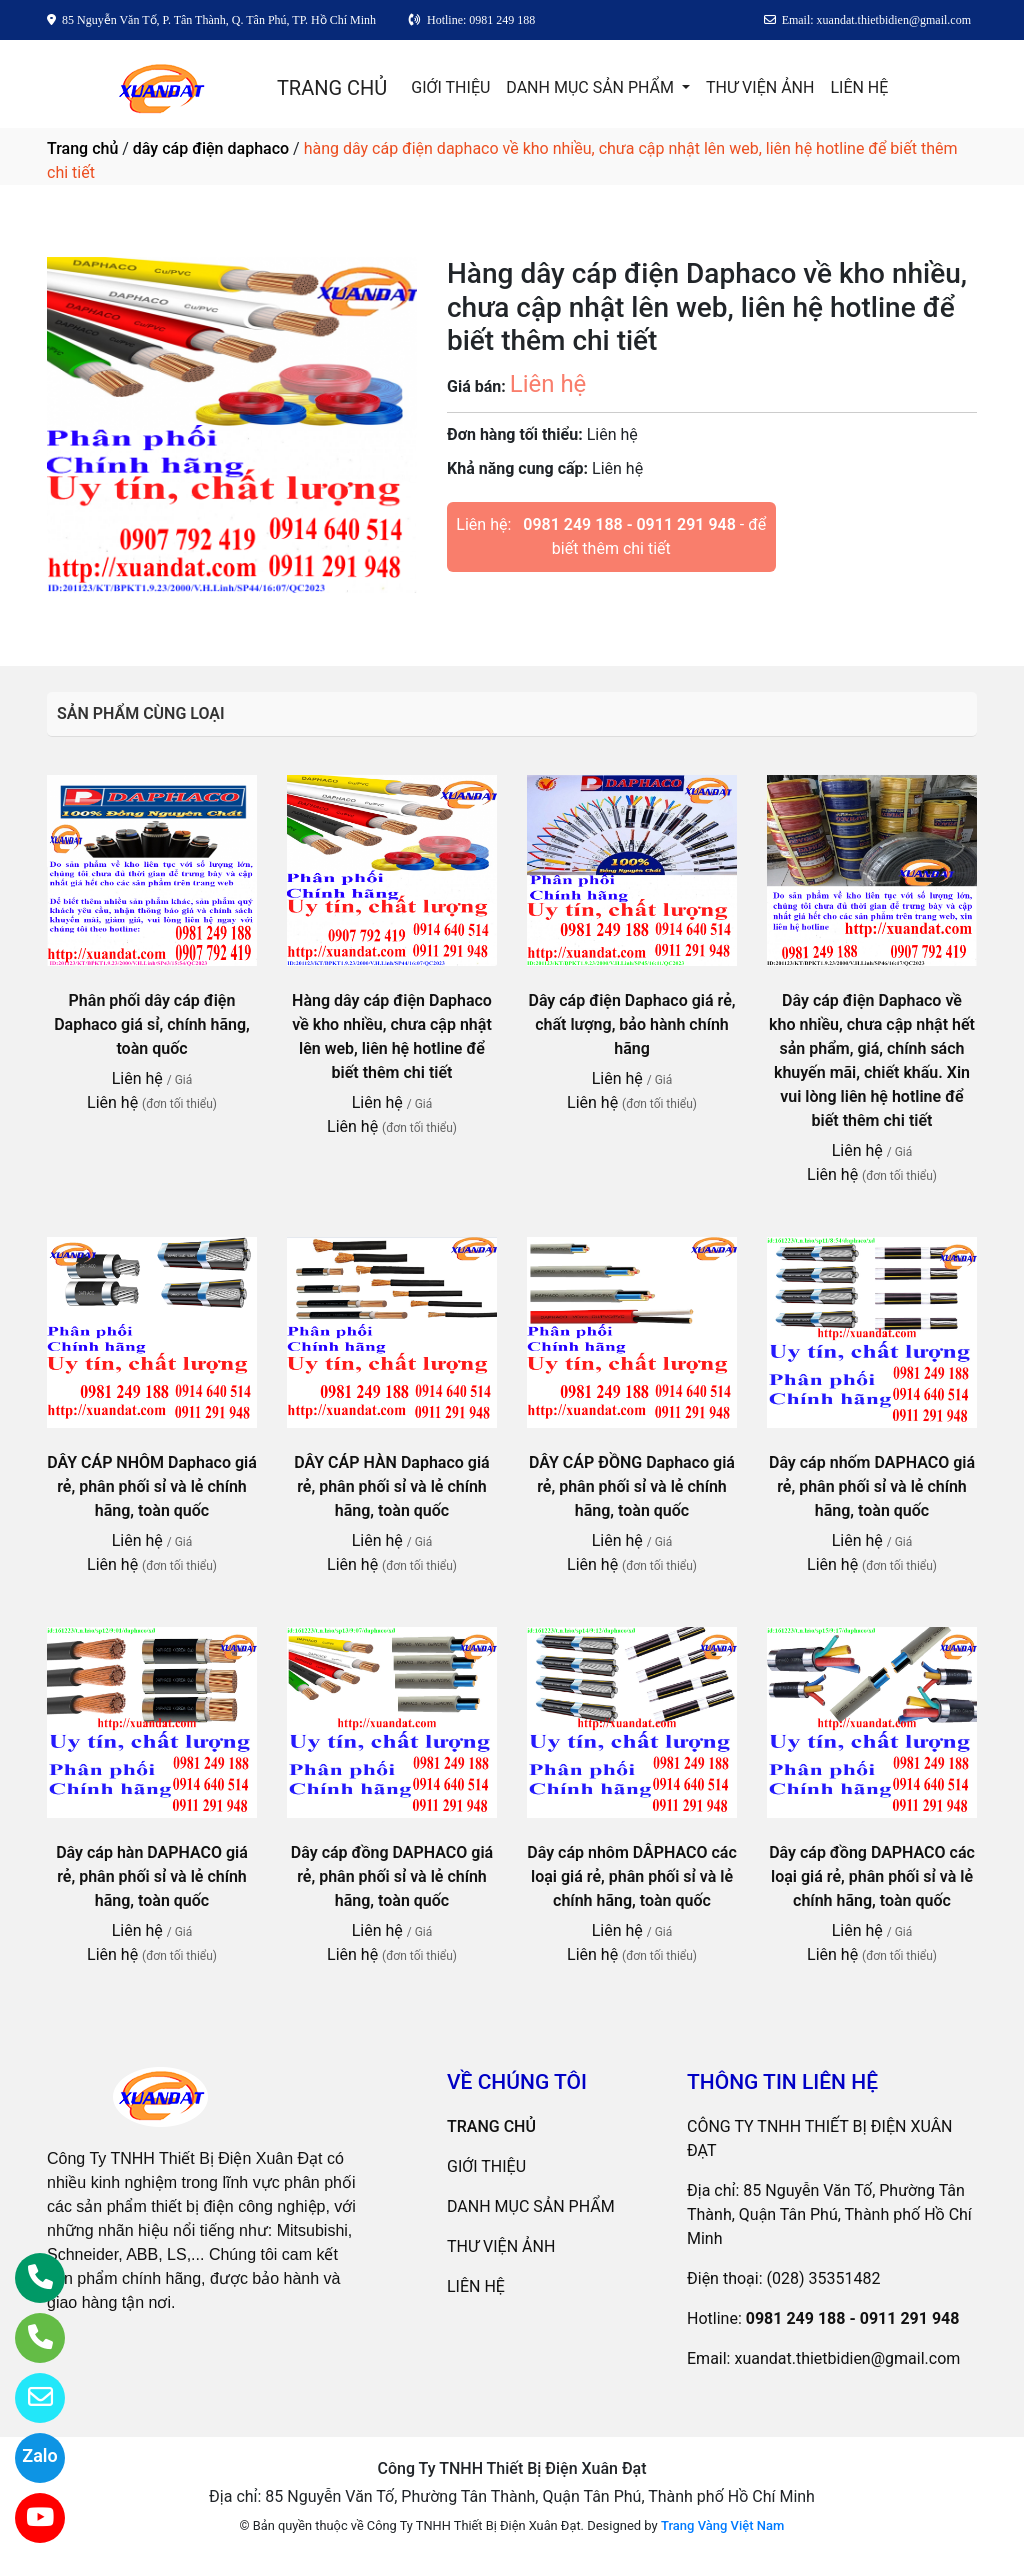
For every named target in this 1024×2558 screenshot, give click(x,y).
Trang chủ (82, 148)
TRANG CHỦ (332, 88)
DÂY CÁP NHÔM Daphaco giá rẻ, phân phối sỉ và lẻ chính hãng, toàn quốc (152, 1486)
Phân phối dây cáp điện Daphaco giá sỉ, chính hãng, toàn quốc (152, 1024)
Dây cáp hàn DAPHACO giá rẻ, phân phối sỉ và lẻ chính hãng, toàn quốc (152, 1876)
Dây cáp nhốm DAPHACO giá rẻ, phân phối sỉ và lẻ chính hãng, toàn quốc (872, 1486)
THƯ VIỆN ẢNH (760, 87)
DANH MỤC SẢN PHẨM (592, 87)
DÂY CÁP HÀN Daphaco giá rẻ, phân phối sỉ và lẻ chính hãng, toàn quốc (391, 1486)
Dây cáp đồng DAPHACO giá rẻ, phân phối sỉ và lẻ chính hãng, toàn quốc (392, 1876)
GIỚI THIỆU (450, 87)
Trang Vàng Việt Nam (722, 2525)
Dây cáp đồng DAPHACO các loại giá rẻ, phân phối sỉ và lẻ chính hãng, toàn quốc (872, 1876)
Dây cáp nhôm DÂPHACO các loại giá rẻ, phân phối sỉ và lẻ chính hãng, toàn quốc (632, 1876)
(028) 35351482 (824, 2278)
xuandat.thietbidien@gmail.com (847, 2358)
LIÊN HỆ (859, 87)
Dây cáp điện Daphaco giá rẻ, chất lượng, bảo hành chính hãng (631, 1024)
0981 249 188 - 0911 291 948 (629, 524)
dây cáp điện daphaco (211, 148)
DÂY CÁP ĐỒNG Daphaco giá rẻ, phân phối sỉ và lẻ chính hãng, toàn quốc (632, 1486)
